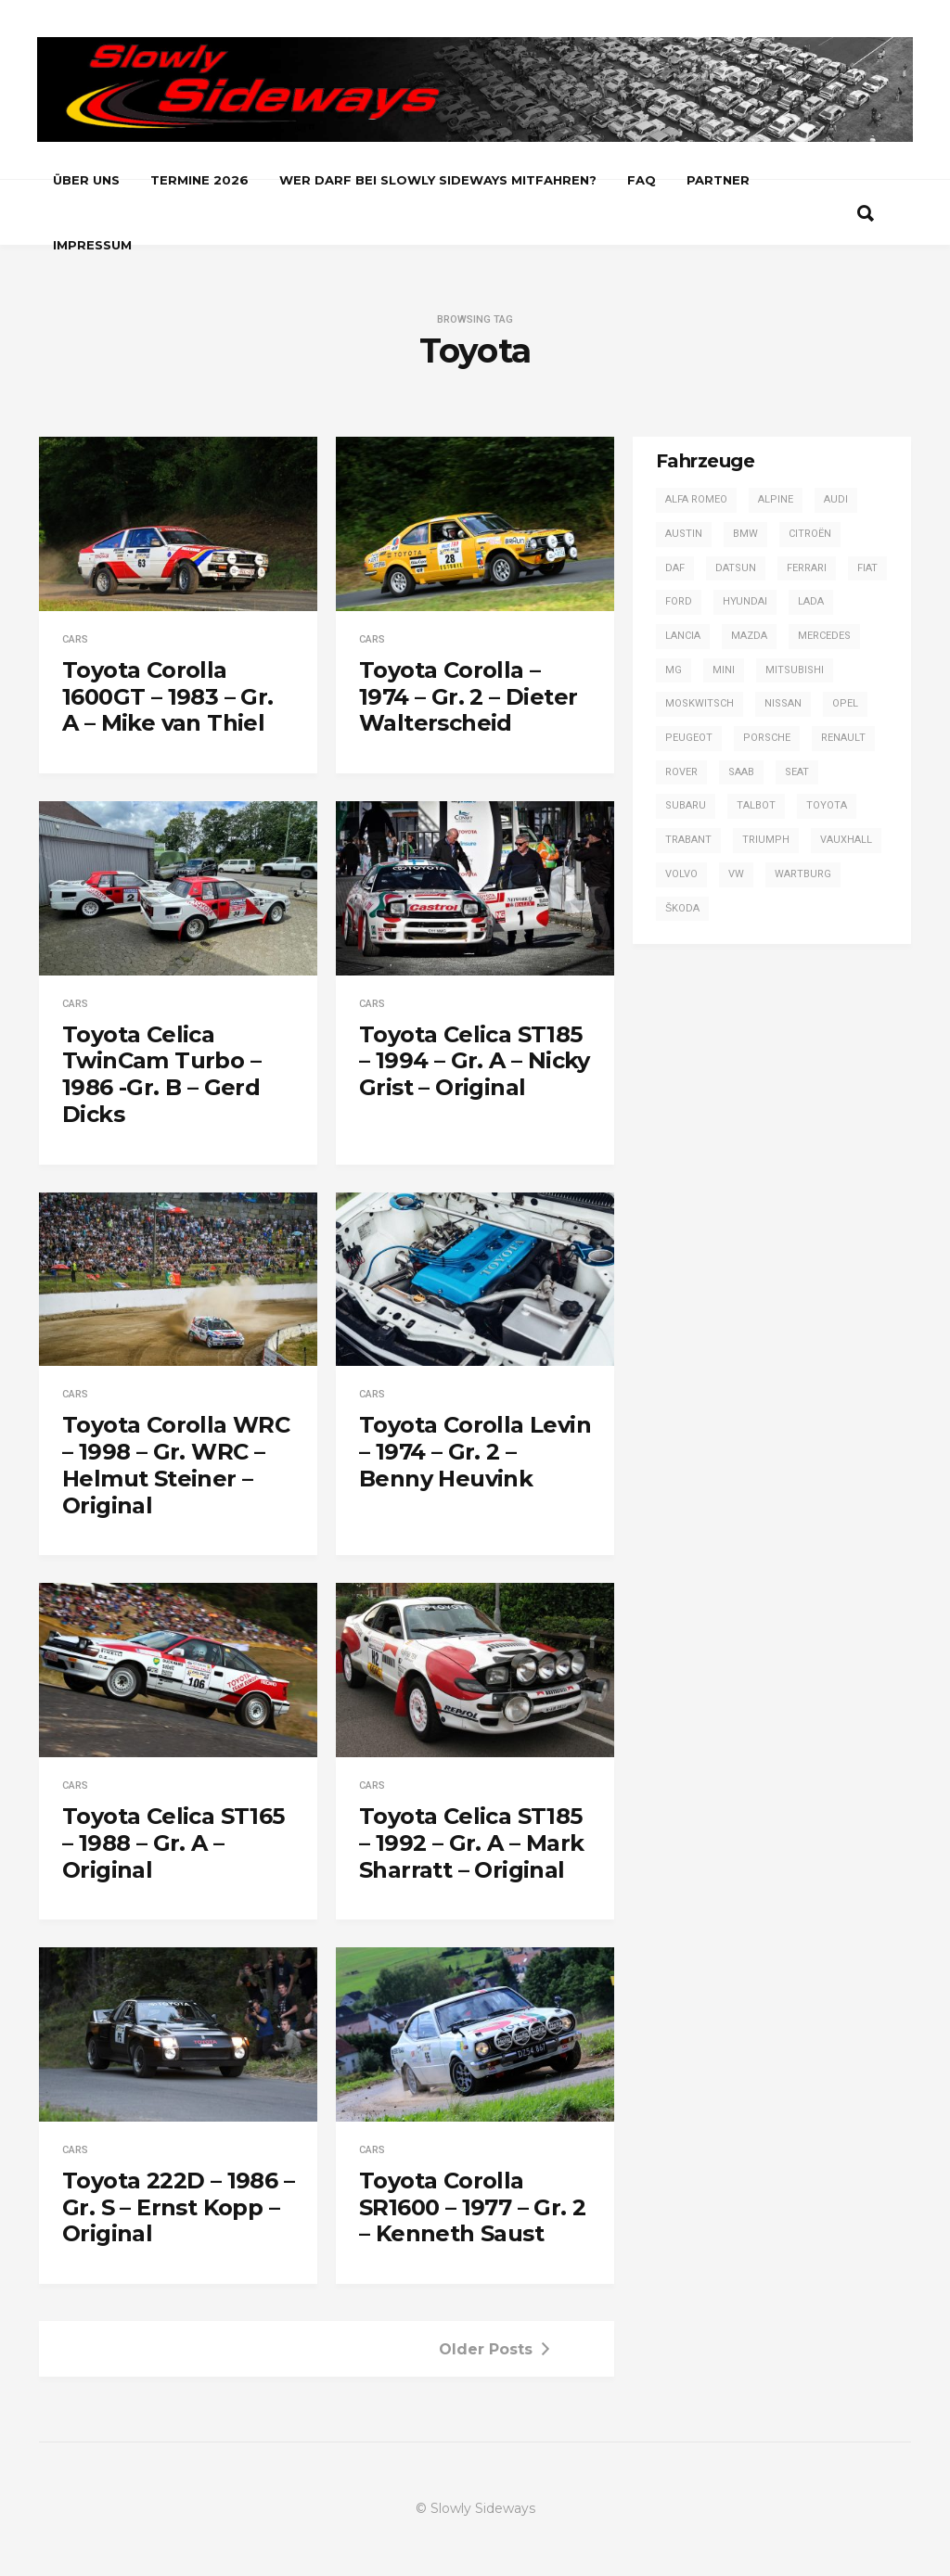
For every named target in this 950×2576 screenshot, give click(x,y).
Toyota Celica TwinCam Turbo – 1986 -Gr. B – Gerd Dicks (161, 1074)
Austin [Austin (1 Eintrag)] (683, 534)
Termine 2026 (199, 179)
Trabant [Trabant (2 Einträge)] (688, 840)
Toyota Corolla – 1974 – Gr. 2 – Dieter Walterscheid (468, 697)
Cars (75, 639)
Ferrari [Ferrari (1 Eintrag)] (807, 568)
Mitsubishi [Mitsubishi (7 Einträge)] (794, 670)
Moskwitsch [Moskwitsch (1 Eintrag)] (699, 703)
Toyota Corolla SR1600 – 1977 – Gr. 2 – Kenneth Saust (472, 2207)
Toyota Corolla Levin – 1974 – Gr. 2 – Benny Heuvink (475, 1451)
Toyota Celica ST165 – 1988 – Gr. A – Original (173, 1843)
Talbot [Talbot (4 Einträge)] (756, 805)
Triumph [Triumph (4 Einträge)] (766, 840)
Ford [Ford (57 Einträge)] (678, 601)
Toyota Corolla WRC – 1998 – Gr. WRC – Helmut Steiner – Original (175, 1464)
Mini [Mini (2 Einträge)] (723, 670)
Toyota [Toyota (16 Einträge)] (826, 805)
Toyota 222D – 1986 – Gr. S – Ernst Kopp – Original (178, 2207)
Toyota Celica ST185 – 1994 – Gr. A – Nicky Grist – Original (474, 1061)
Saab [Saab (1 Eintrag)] (741, 772)
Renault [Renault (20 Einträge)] (843, 738)
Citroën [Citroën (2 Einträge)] (810, 534)
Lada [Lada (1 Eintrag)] (811, 601)
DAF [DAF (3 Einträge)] (675, 568)
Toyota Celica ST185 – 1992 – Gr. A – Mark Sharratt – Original (471, 1843)
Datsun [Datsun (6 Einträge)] (735, 568)
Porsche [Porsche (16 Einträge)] (766, 738)
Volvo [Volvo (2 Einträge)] (681, 874)
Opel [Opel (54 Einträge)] (845, 703)
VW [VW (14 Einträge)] (736, 874)
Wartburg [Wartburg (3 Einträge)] (803, 874)
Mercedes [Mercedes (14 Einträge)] (824, 636)
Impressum (92, 244)
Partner (718, 179)
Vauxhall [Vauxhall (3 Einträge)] (846, 840)
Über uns (86, 179)
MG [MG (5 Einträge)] (673, 670)
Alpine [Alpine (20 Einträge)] (775, 499)
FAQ (641, 179)
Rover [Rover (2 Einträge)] (681, 772)
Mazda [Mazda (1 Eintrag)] (749, 636)
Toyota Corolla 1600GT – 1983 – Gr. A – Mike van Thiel (168, 697)
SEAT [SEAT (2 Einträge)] (797, 772)
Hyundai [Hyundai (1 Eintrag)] (745, 601)
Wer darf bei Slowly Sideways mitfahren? (438, 179)
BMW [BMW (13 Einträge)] (745, 534)
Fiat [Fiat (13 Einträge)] (867, 568)
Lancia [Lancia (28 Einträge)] (682, 636)
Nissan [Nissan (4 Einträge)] (783, 703)
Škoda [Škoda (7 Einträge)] (682, 908)
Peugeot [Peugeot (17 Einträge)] (688, 738)
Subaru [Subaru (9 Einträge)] (685, 805)
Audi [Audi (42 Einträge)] (836, 499)
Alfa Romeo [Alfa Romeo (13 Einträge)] (696, 499)
